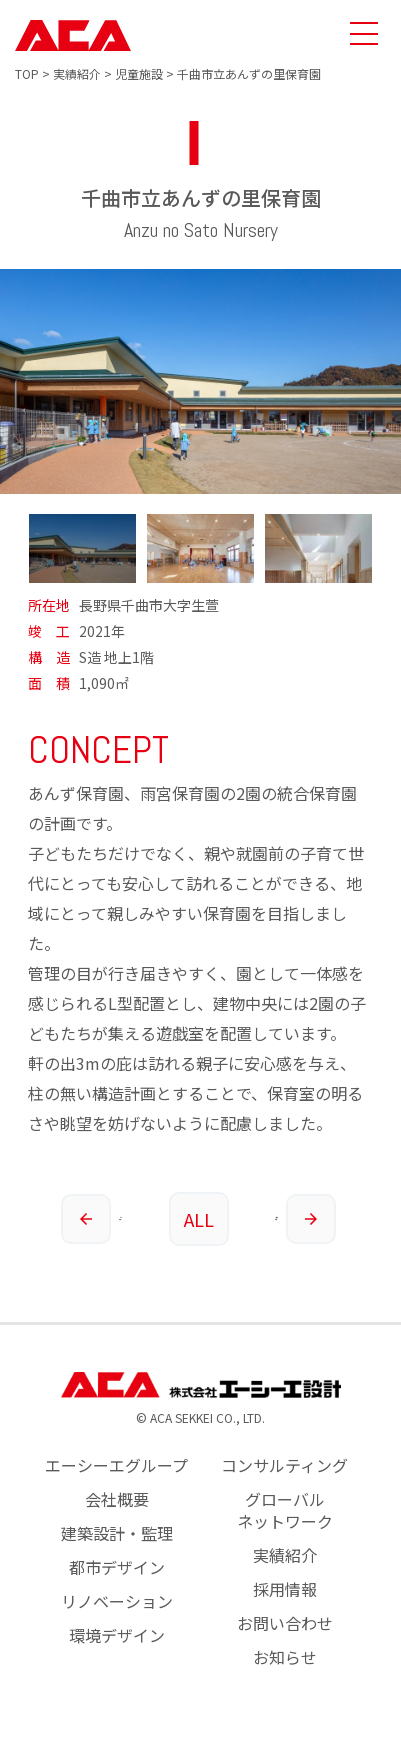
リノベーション (117, 1601)
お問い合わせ (285, 1623)
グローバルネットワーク (285, 1510)
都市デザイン (117, 1567)
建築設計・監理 (117, 1533)
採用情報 (285, 1589)
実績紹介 (285, 1555)
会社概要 (117, 1499)
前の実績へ (92, 1219)
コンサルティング (284, 1465)
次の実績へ (306, 1219)
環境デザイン (117, 1635)
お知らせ (285, 1657)
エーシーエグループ (116, 1465)
